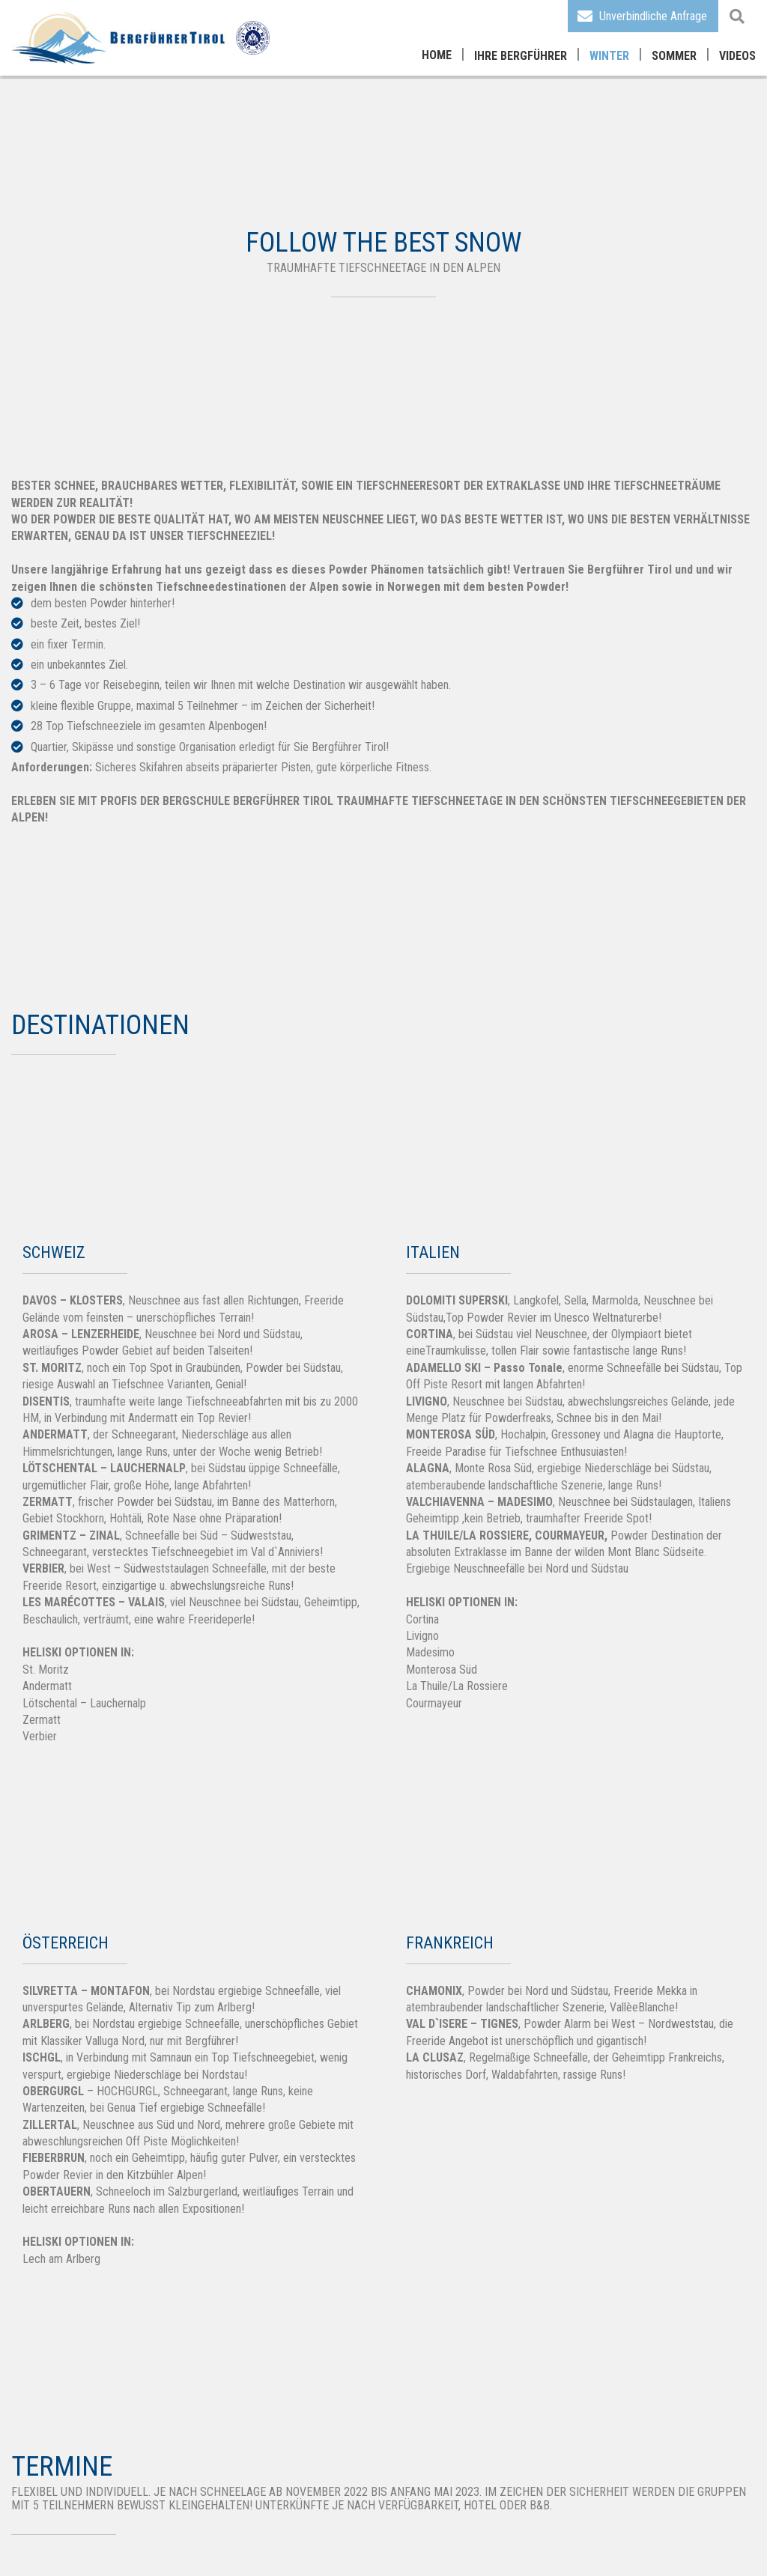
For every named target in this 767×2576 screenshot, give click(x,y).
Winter (609, 56)
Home (437, 55)
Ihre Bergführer (520, 56)
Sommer (674, 56)
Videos (737, 56)
